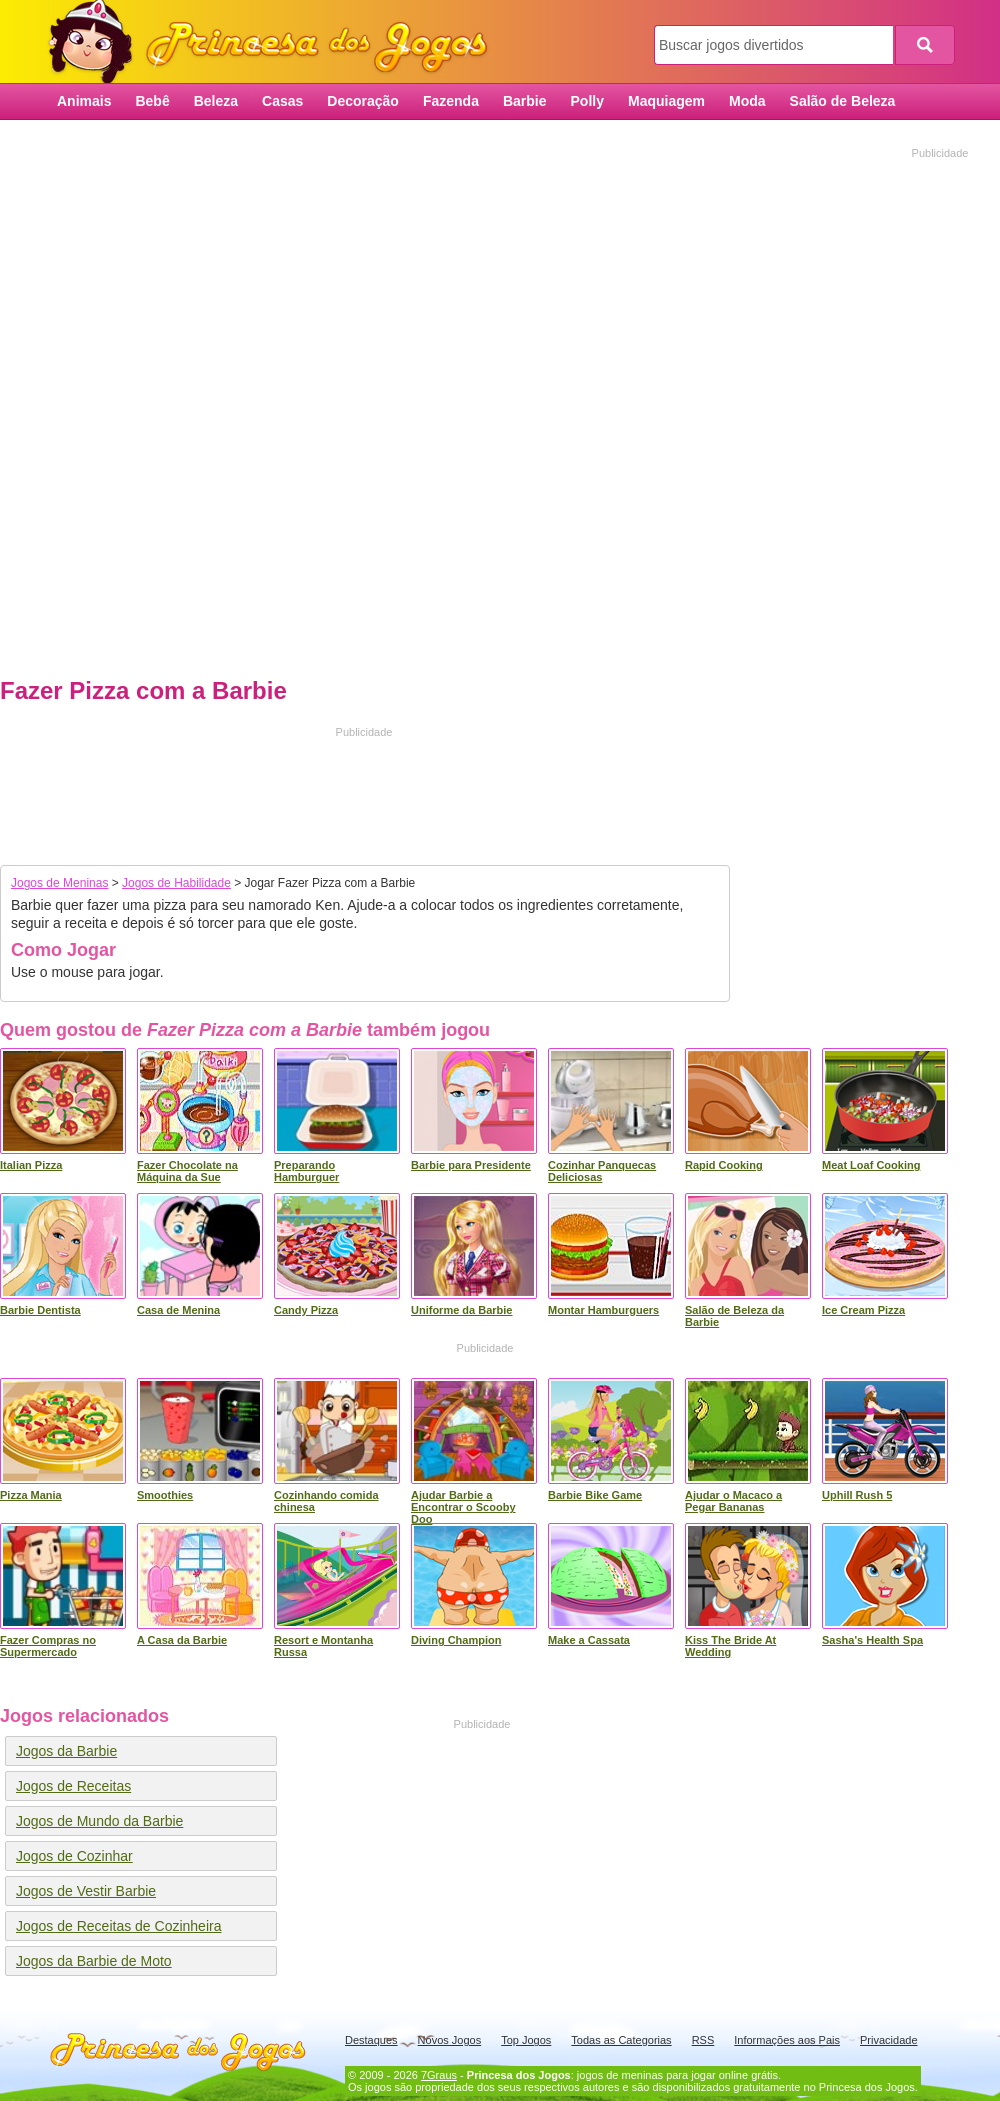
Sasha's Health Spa (872, 1640)
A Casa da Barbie (182, 1640)
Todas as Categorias (621, 2040)
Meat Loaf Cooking (871, 1165)
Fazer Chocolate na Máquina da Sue (187, 1171)
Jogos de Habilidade (176, 883)
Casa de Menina (178, 1310)
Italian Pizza (31, 1165)
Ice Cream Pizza (863, 1310)
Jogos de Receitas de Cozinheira (118, 1926)
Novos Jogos (450, 2040)
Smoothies (165, 1495)
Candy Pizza (306, 1310)
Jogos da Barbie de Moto (94, 1961)
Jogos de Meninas (59, 883)
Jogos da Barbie (66, 1751)
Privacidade (888, 2040)
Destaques (371, 2040)
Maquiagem (666, 101)
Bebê (152, 101)
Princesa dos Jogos (275, 42)
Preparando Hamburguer (306, 1171)
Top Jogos (526, 2040)
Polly (587, 101)
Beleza (216, 101)
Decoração (363, 101)
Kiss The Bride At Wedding (730, 1646)
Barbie (525, 101)
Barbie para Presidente (471, 1165)
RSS (703, 2040)
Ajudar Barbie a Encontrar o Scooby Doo (463, 1507)
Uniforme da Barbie (461, 1310)
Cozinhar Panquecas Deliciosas (602, 1171)
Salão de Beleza (843, 101)
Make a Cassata (589, 1640)
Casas (282, 101)
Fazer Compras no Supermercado (48, 1646)
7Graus (439, 2075)
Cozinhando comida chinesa (326, 1501)
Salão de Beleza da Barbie (734, 1316)
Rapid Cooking (724, 1165)
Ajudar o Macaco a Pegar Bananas (733, 1501)
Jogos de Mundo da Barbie (99, 1821)
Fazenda (451, 101)
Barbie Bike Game (595, 1495)
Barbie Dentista (40, 1310)
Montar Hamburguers (603, 1310)
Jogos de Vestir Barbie (86, 1891)
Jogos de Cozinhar (74, 1856)
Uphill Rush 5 (857, 1495)
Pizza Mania (31, 1495)
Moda (747, 101)
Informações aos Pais (787, 2040)
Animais (84, 101)
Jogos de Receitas (73, 1786)
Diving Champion (456, 1640)
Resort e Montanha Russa (323, 1646)
